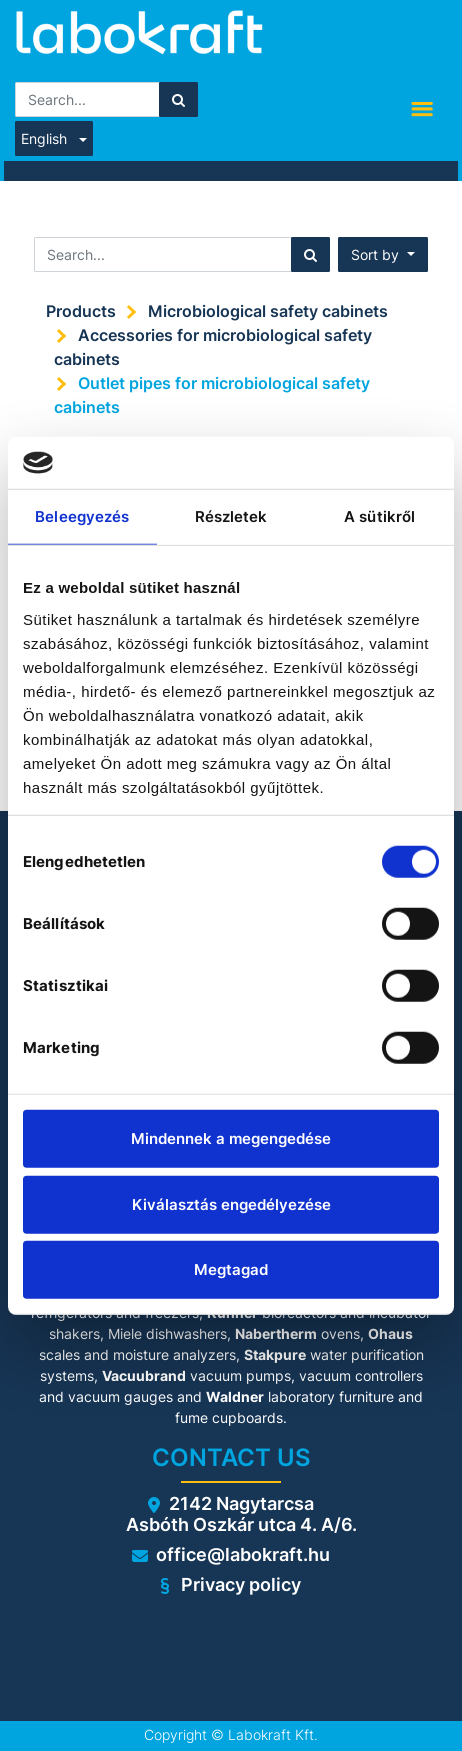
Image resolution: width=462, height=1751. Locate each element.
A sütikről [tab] (379, 516)
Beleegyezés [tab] (82, 516)
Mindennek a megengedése (231, 1138)
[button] (383, 254)
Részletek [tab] (231, 516)
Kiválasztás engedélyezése (231, 1203)
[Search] (178, 99)
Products (81, 311)
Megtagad (231, 1269)
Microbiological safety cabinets (268, 311)
